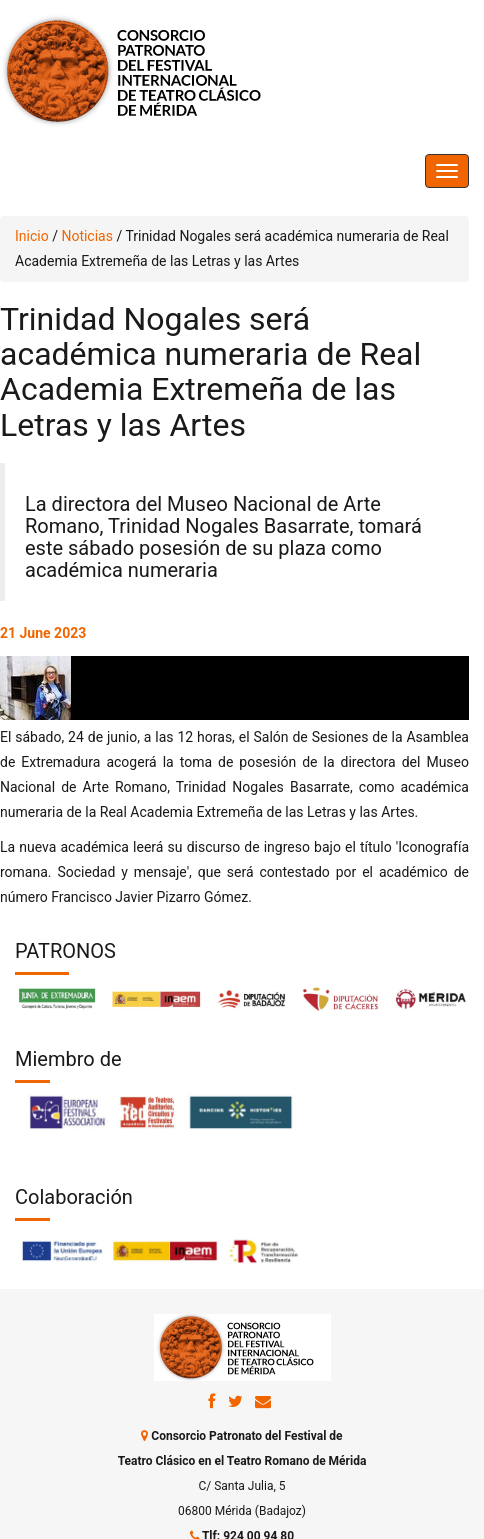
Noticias (87, 236)
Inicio (32, 236)
